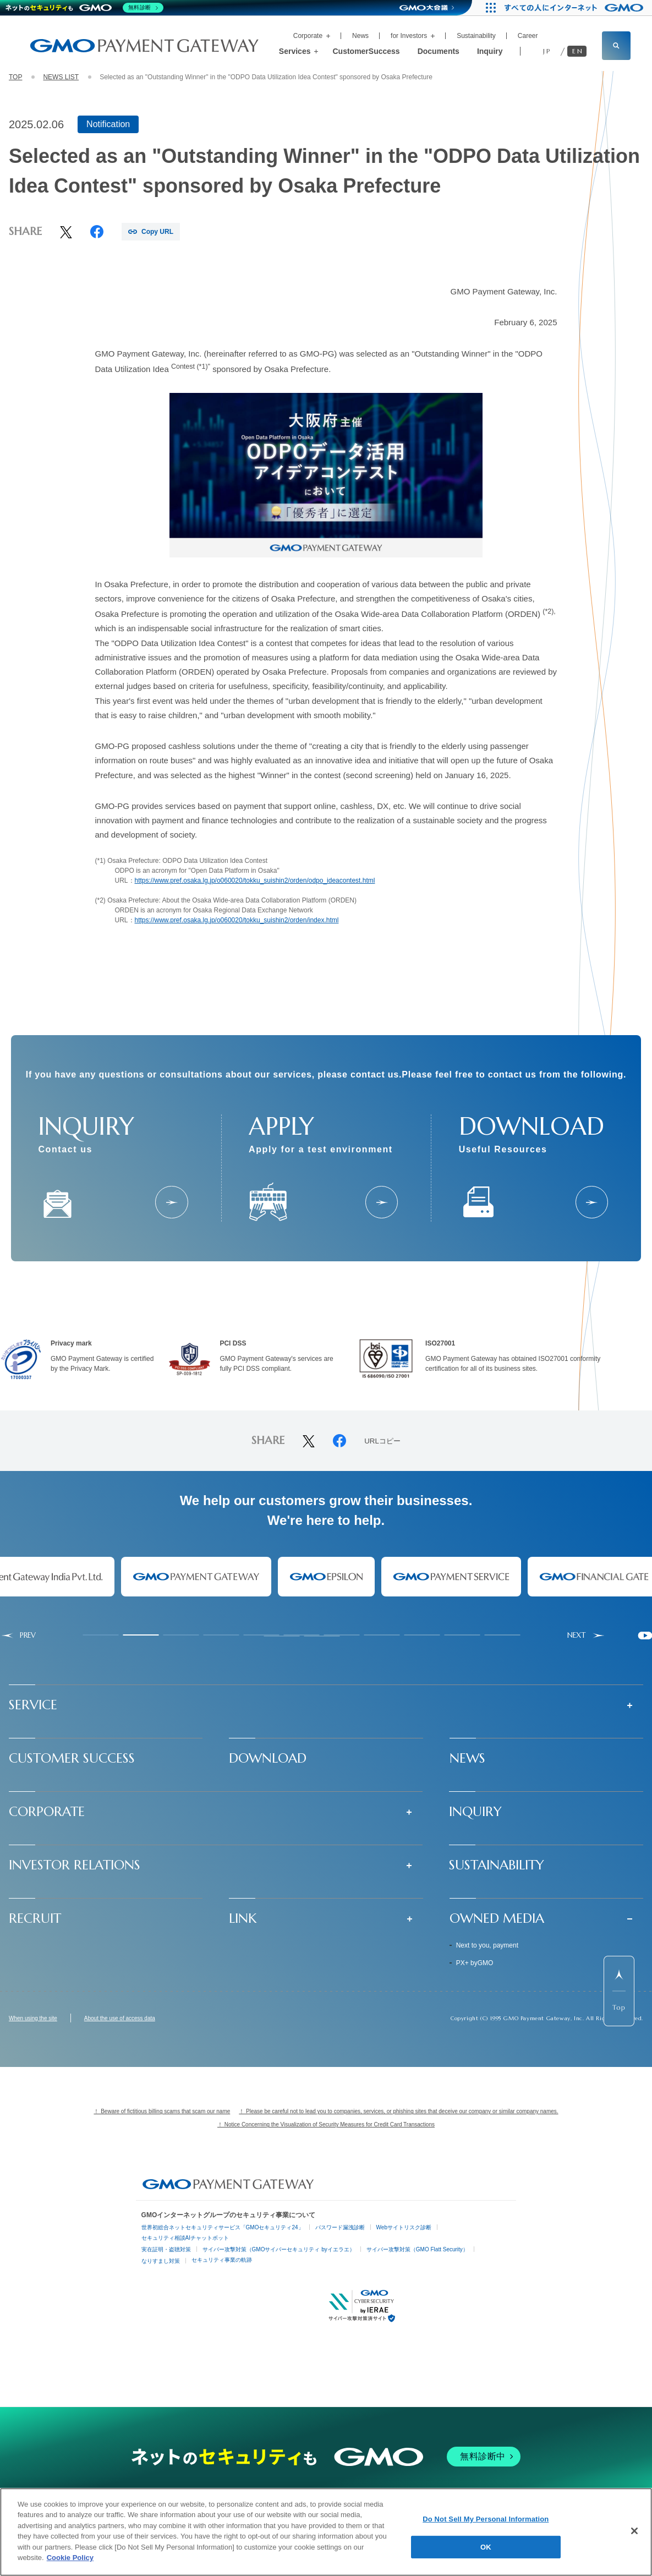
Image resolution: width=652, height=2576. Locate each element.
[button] (326, 1705)
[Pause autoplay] (645, 1635)
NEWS (467, 1758)
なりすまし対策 (160, 2261)
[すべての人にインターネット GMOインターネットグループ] (575, 7)
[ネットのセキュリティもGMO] (84, 7)
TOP (15, 77)
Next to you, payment (487, 1945)
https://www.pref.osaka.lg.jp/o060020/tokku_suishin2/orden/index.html (237, 920)
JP (547, 51)
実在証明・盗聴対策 (166, 2249)
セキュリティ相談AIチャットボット (185, 2238)
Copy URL (157, 232)
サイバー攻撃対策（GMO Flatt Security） (417, 2249)
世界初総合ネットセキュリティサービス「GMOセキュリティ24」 (222, 2227)
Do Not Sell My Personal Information (486, 2519)
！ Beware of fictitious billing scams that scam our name (162, 2111)
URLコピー (382, 1441)
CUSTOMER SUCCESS (72, 1758)
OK (485, 2546)
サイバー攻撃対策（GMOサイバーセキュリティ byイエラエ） (278, 2249)
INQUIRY (475, 1811)
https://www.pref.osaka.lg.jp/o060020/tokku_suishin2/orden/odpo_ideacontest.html (255, 880)
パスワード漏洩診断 (340, 2227)
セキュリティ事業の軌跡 (221, 2260)
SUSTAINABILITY (496, 1865)
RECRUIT (35, 1918)
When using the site (33, 2018)
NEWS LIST (61, 77)
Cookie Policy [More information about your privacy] (70, 2557)
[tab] (101, 1635)
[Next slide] (586, 1636)
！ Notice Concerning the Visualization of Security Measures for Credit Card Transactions (326, 2124)
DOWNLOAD (267, 1758)
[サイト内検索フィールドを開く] (616, 45)
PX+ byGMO (475, 1963)
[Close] (634, 2531)
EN (578, 51)
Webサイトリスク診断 (403, 2227)
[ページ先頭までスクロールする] (619, 1991)
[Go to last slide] (18, 1636)
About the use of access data (119, 2018)
